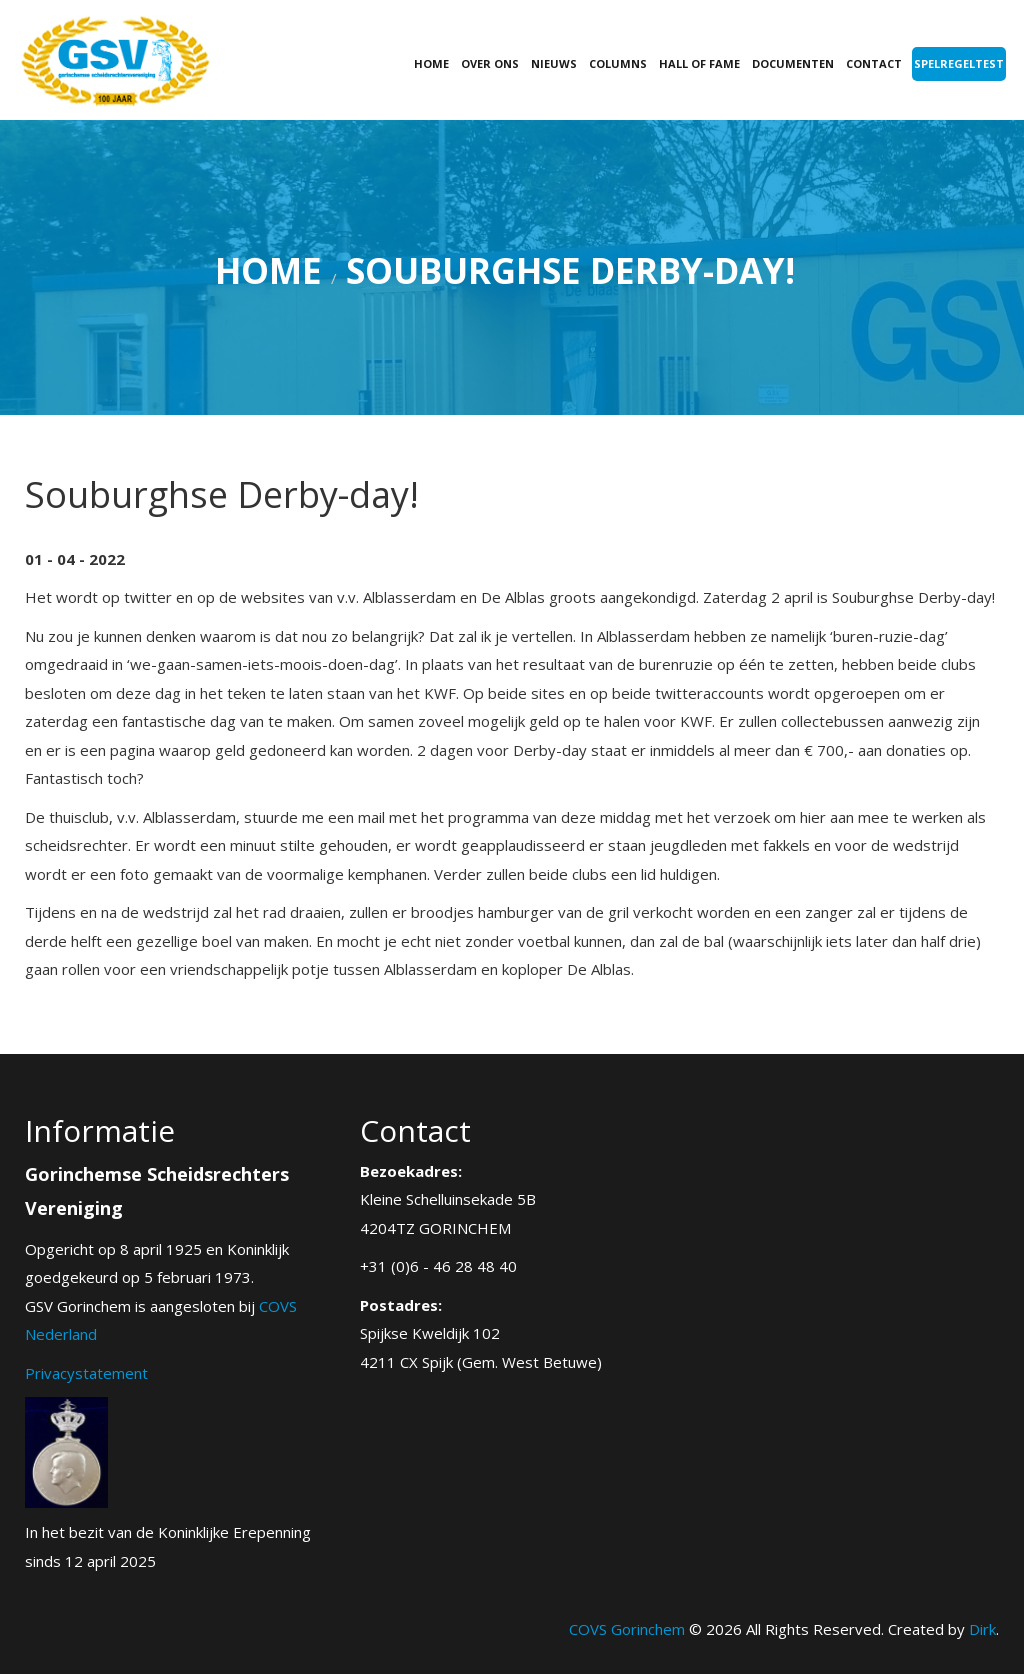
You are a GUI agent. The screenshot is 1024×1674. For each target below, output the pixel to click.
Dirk (982, 1629)
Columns (618, 63)
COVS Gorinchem (627, 1629)
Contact (874, 63)
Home (431, 63)
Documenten (793, 63)
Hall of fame (699, 63)
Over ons (490, 63)
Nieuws (554, 63)
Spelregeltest (959, 63)
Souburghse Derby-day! (570, 270)
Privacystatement (86, 1373)
